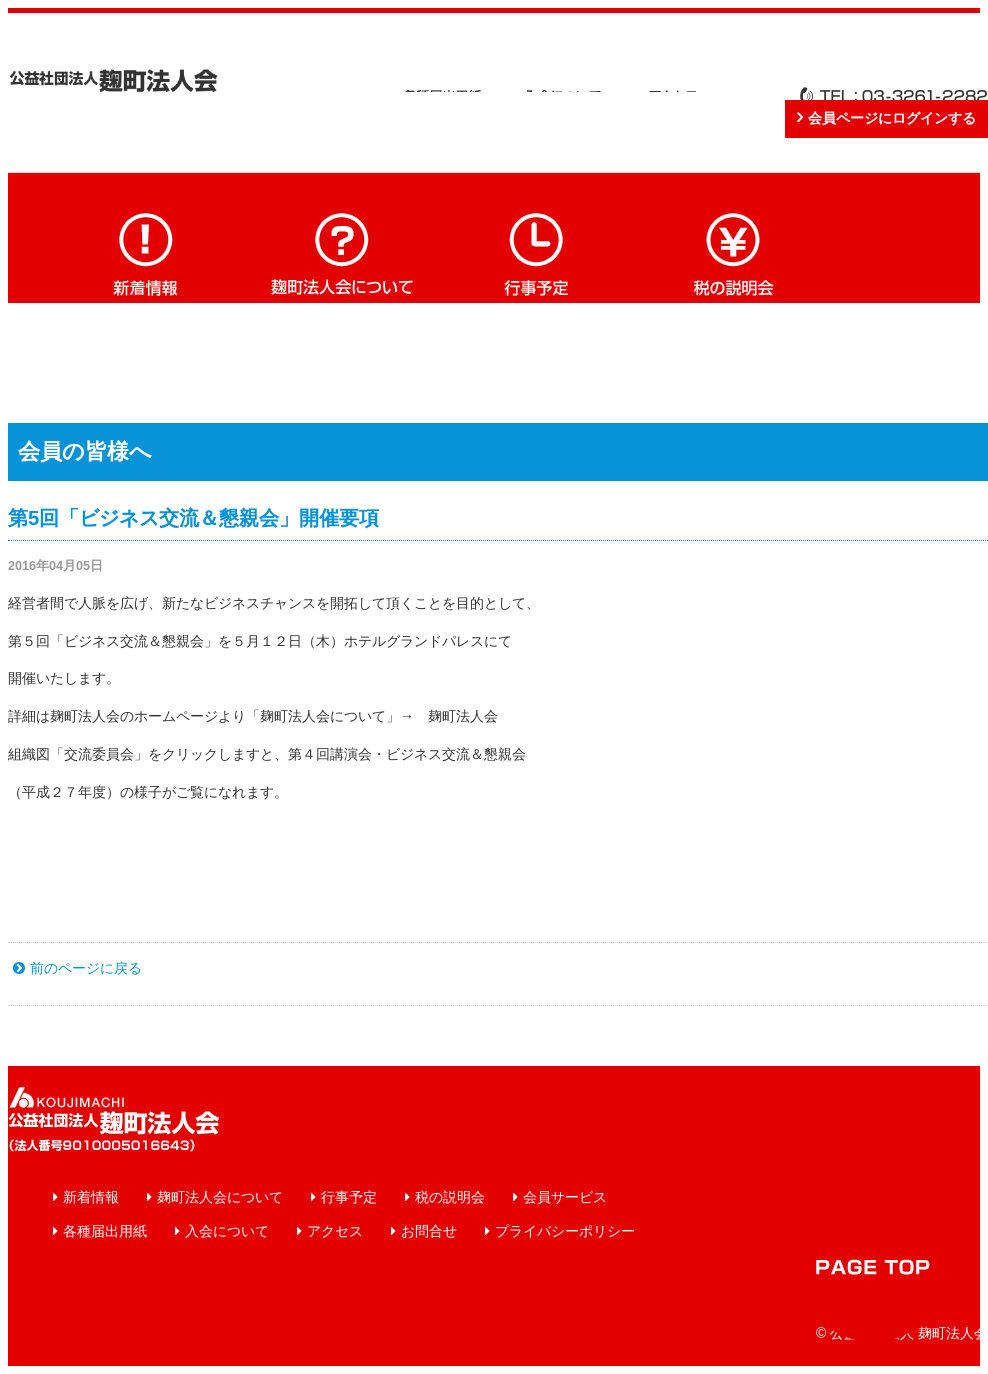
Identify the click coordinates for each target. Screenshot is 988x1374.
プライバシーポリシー (565, 1231)
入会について (227, 1231)
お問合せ (429, 1231)
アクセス (335, 1231)
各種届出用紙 (105, 1231)
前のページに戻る (86, 968)
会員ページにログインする (892, 118)
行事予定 (538, 252)
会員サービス (565, 1197)
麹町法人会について (342, 252)
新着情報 (146, 252)
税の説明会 (734, 252)
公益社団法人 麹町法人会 (113, 80)
